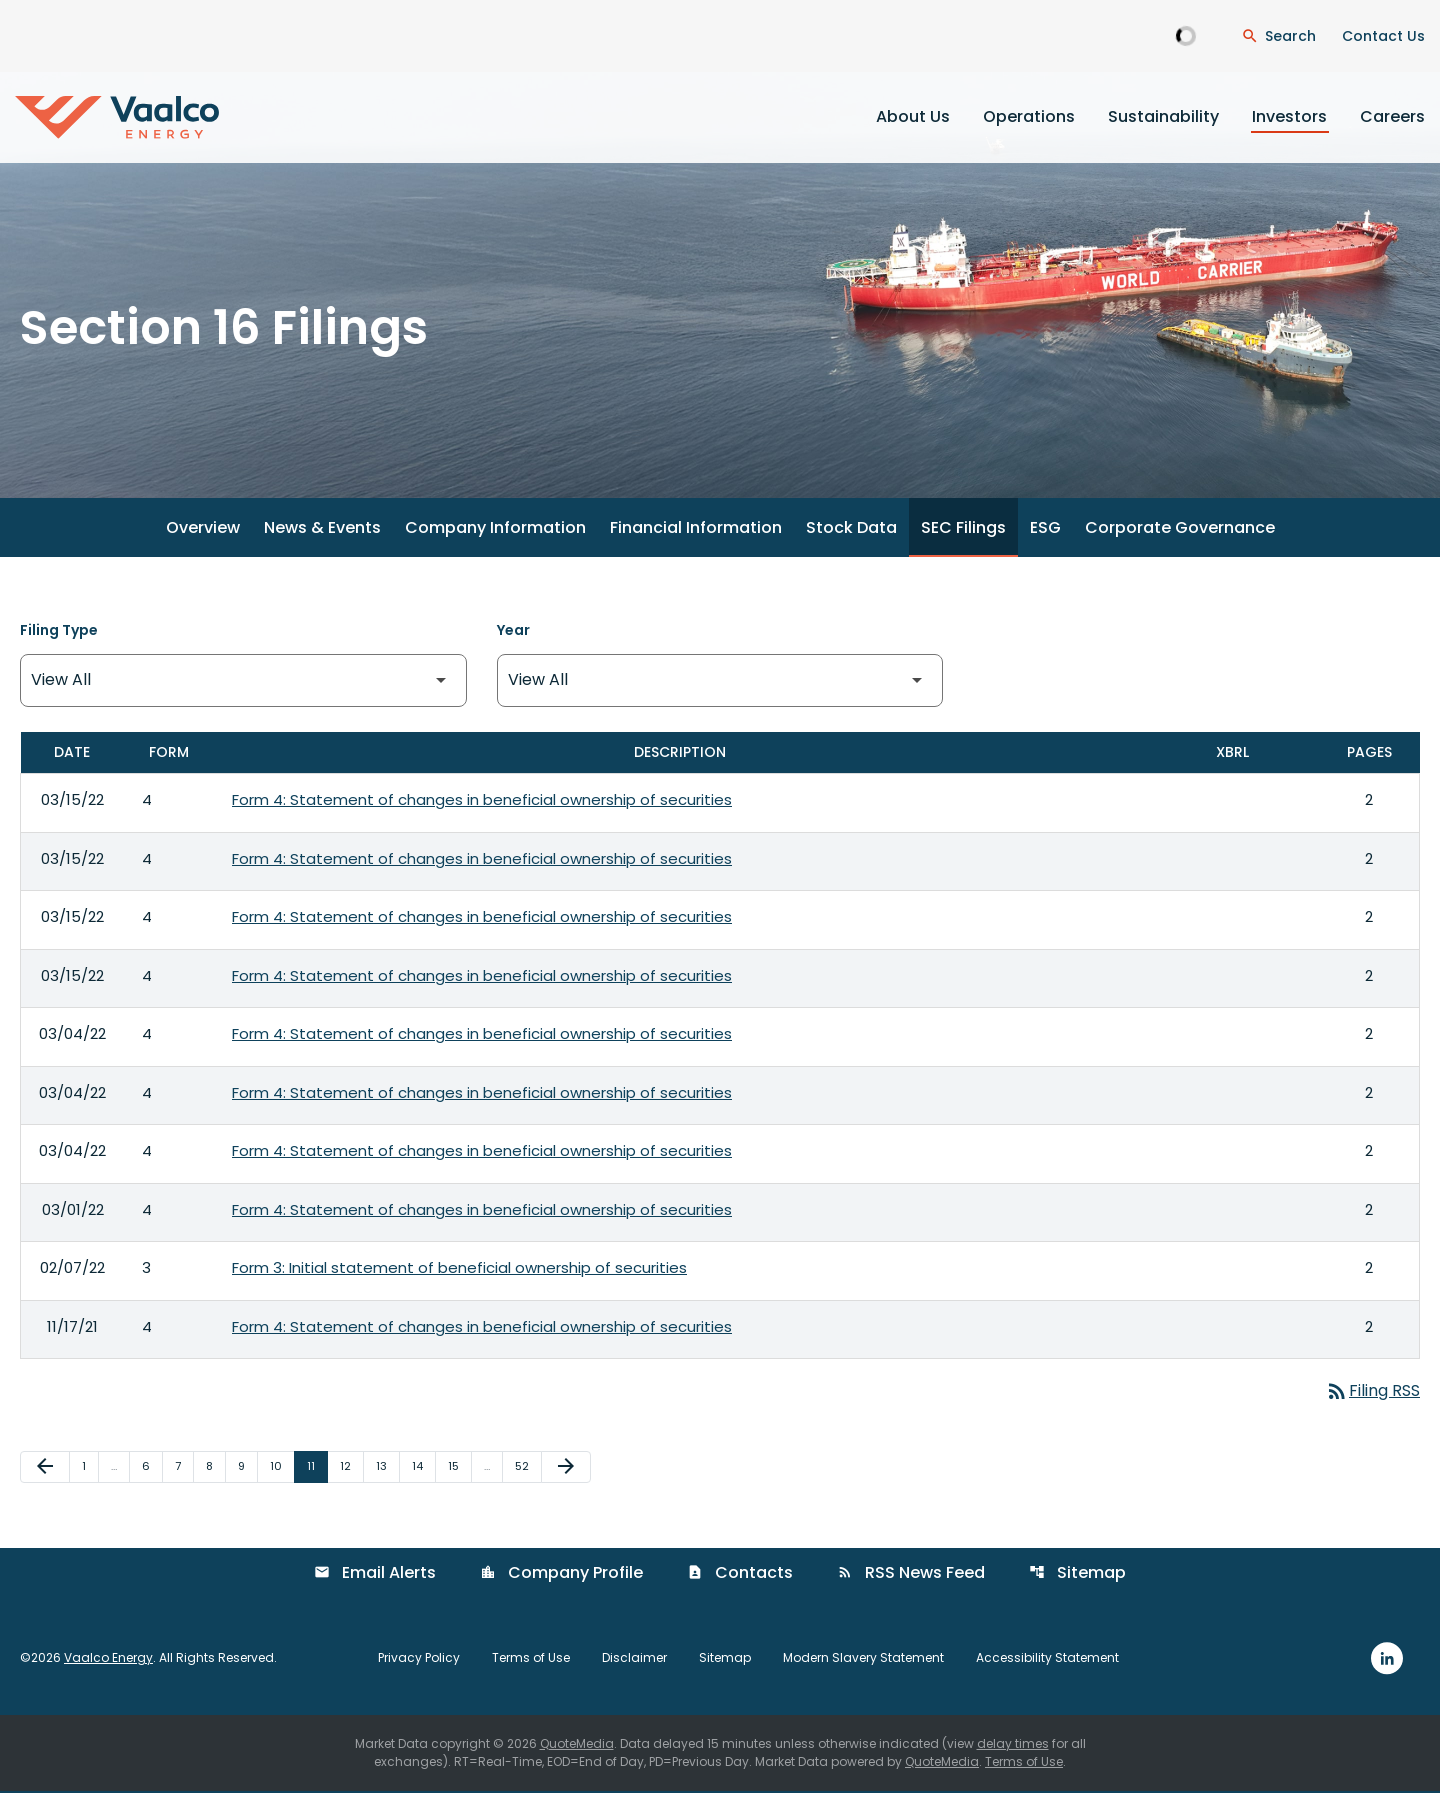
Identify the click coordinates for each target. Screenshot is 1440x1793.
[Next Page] (566, 1470)
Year (513, 633)
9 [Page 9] (247, 1468)
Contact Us (1383, 36)
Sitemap (1077, 1575)
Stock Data (851, 530)
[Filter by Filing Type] (243, 683)
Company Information (495, 530)
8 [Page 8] (215, 1468)
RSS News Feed (911, 1575)
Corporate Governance (1180, 530)
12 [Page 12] (351, 1468)
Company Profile (561, 1575)
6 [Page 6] (152, 1468)
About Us (913, 116)
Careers (1392, 116)
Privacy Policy (419, 1661)
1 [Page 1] (90, 1468)
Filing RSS (1372, 1393)
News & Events (322, 530)
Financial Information (696, 530)
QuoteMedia (577, 1745)
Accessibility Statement (1047, 1661)
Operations (1029, 116)
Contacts (740, 1575)
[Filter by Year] (720, 683)
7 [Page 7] (184, 1468)
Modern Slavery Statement (863, 1661)
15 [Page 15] (459, 1468)
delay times (1013, 1745)
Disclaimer (634, 1661)
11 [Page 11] (317, 1468)
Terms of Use (531, 1661)
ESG (1045, 530)
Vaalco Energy (108, 1660)
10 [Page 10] (282, 1468)
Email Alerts (375, 1575)
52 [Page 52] (528, 1468)
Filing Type (59, 633)
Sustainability (1163, 116)
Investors (1289, 116)
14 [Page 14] (423, 1468)
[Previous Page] (45, 1470)
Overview (203, 530)
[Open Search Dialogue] (1278, 36)
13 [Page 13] (387, 1468)
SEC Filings (963, 530)
